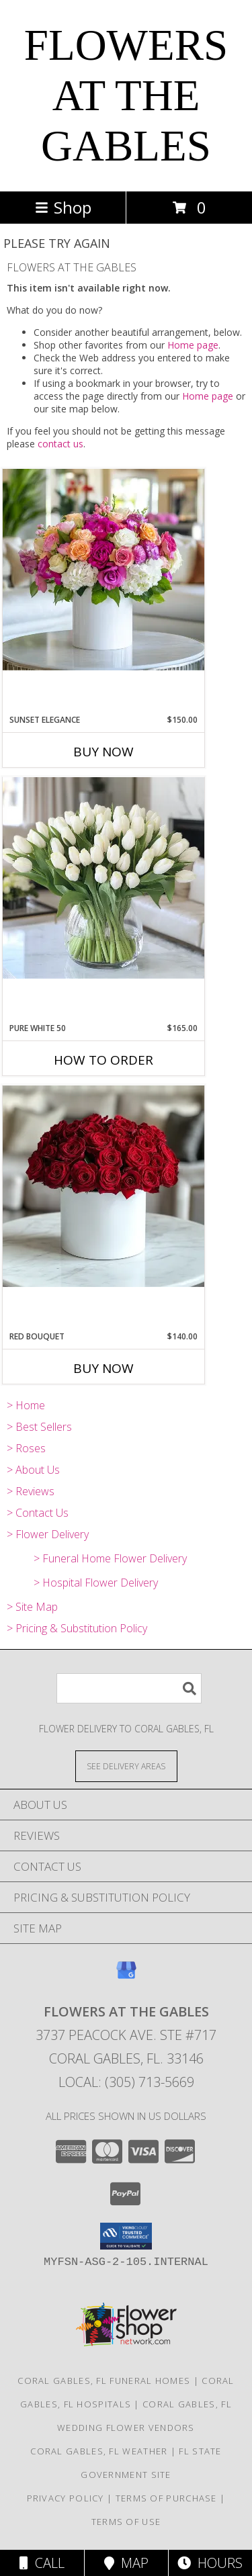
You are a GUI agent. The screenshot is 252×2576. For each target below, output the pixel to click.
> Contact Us (38, 1512)
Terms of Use (126, 2522)
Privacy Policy (65, 2498)
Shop (63, 207)
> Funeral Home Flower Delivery (110, 1558)
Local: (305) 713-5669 (126, 2082)
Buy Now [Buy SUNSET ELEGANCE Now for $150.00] (103, 751)
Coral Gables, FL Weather (98, 2451)
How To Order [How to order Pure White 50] (103, 1060)
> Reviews (30, 1491)
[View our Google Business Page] (126, 1976)
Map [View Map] (126, 2563)
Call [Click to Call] (42, 2563)
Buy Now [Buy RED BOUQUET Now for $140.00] (103, 1368)
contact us (60, 443)
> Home (26, 1405)
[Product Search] (129, 1688)
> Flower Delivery (48, 1534)
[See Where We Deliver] (126, 1765)
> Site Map (32, 1606)
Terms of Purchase (166, 2498)
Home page (192, 345)
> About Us (33, 1469)
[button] (126, 2236)
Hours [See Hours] (210, 2563)
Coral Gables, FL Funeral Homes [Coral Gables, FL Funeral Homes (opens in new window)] (103, 2380)
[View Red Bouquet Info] (103, 1186)
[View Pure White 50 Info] (103, 878)
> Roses (26, 1448)
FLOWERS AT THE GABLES (126, 95)
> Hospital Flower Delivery (96, 1582)
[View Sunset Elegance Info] (103, 569)
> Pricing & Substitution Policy (77, 1628)
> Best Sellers (39, 1426)
